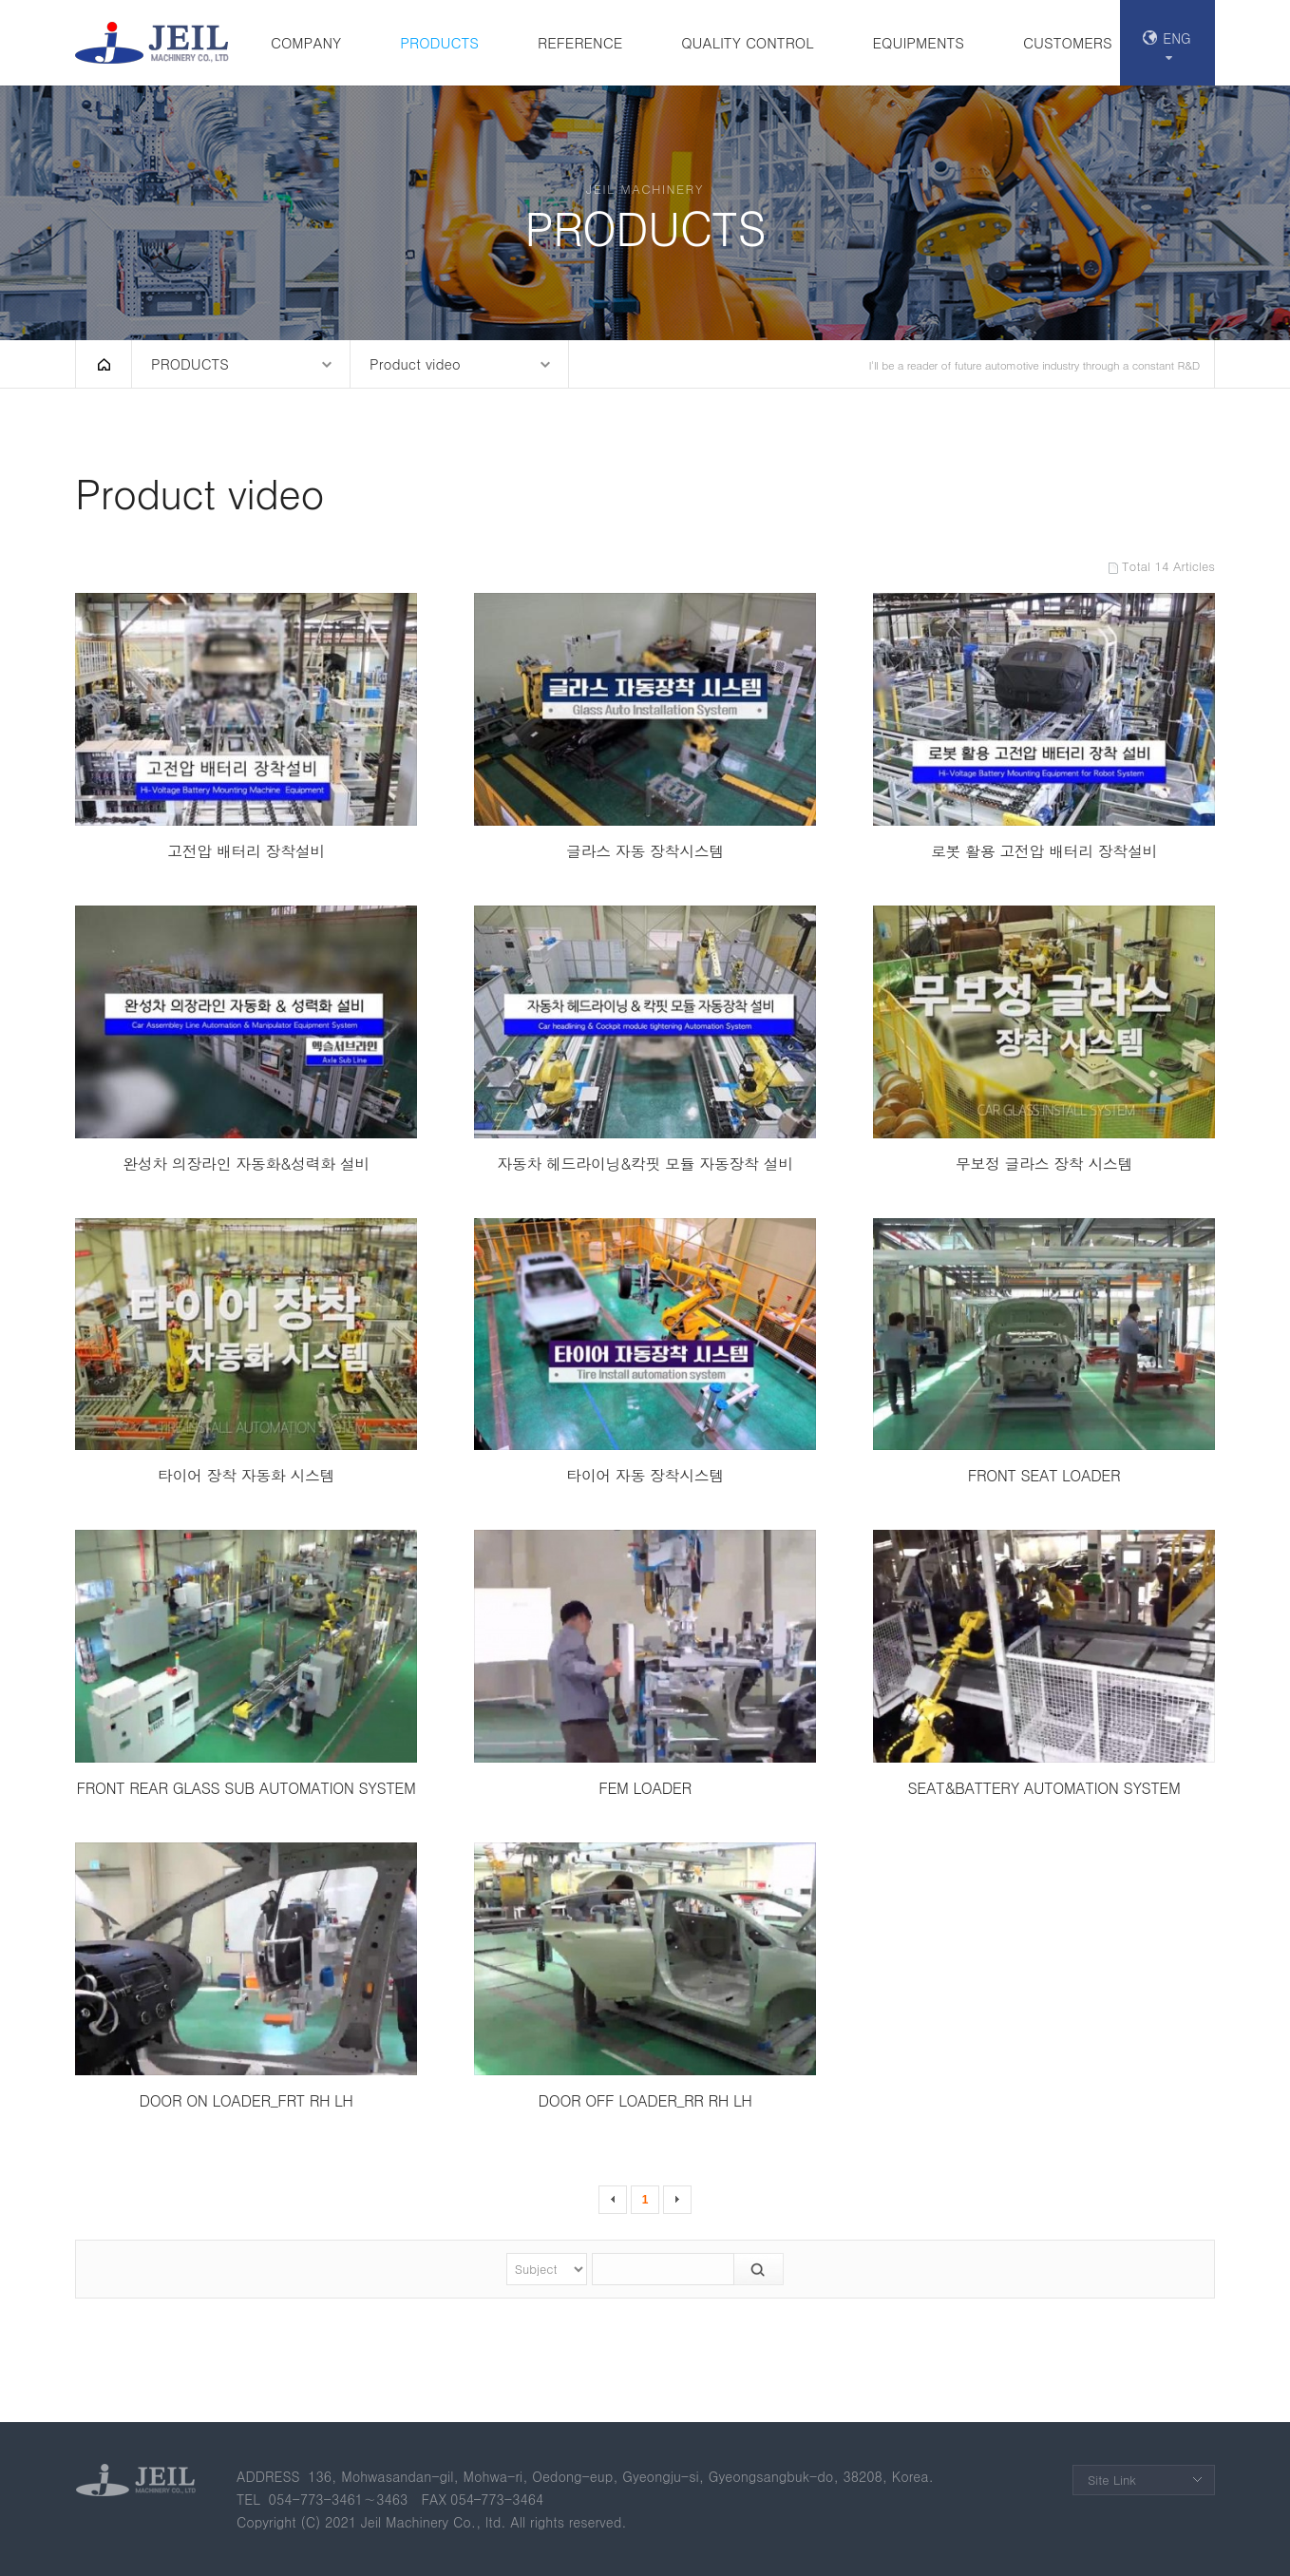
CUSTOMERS (1067, 42)
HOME (103, 364)
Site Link (1112, 2480)
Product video (415, 363)
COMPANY (306, 42)
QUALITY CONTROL (747, 42)
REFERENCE (580, 42)
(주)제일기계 (156, 43)
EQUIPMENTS (918, 42)
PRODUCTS (439, 42)
